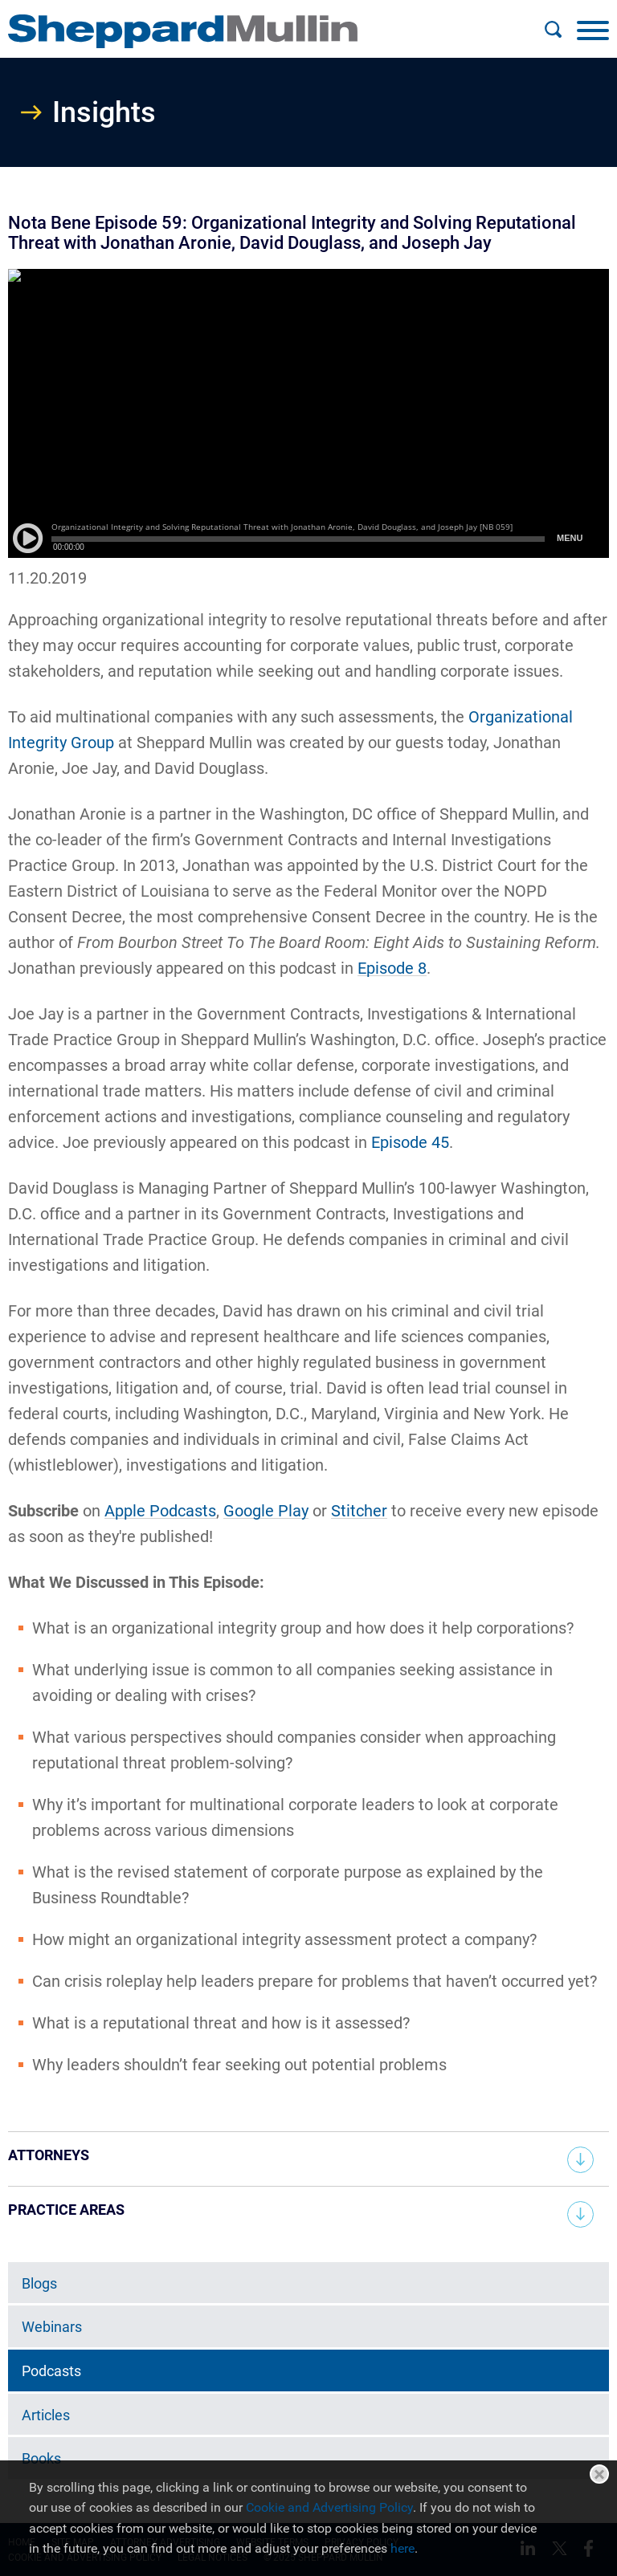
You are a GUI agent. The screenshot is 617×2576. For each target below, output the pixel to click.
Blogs (39, 2283)
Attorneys (48, 2155)
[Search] (553, 30)
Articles (46, 2415)
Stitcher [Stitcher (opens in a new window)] (359, 1510)
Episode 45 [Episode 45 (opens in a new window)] (410, 1142)
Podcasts (51, 2370)
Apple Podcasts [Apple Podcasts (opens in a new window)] (160, 1510)
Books (41, 2458)
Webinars (52, 2326)
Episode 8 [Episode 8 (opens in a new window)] (392, 968)
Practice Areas (66, 2209)
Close (599, 2474)
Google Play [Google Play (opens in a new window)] (265, 1510)
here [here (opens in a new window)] (402, 2548)
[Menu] (593, 30)
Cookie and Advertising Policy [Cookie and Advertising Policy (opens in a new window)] (329, 2507)
